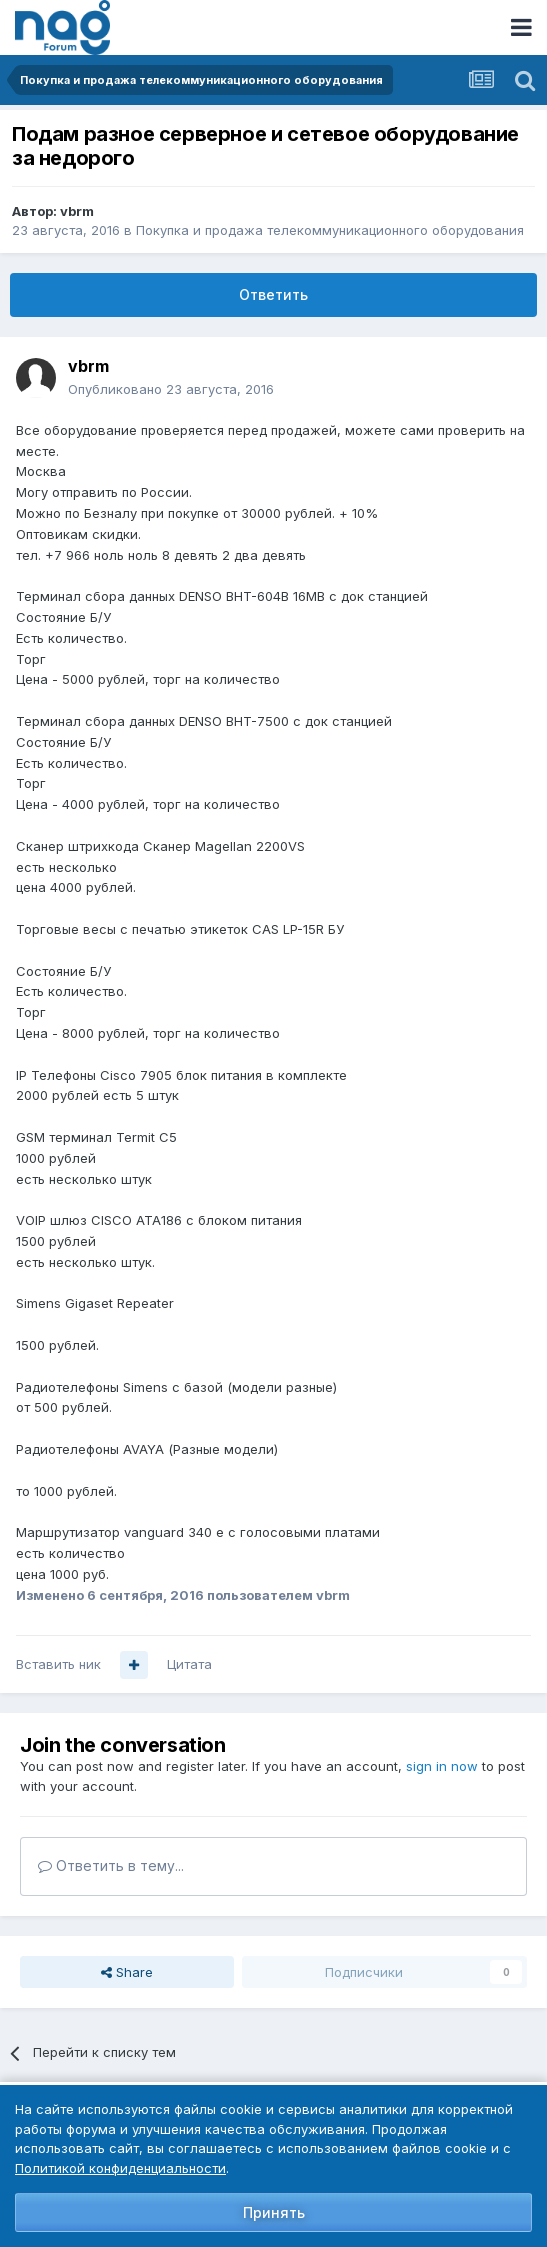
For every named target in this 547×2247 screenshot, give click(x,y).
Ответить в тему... (111, 1865)
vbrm (77, 211)
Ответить (273, 294)
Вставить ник (58, 1664)
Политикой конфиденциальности (120, 2168)
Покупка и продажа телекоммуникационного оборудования (330, 230)
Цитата (189, 1664)
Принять (274, 2212)
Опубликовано (171, 389)
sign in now (442, 1766)
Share (127, 1972)
